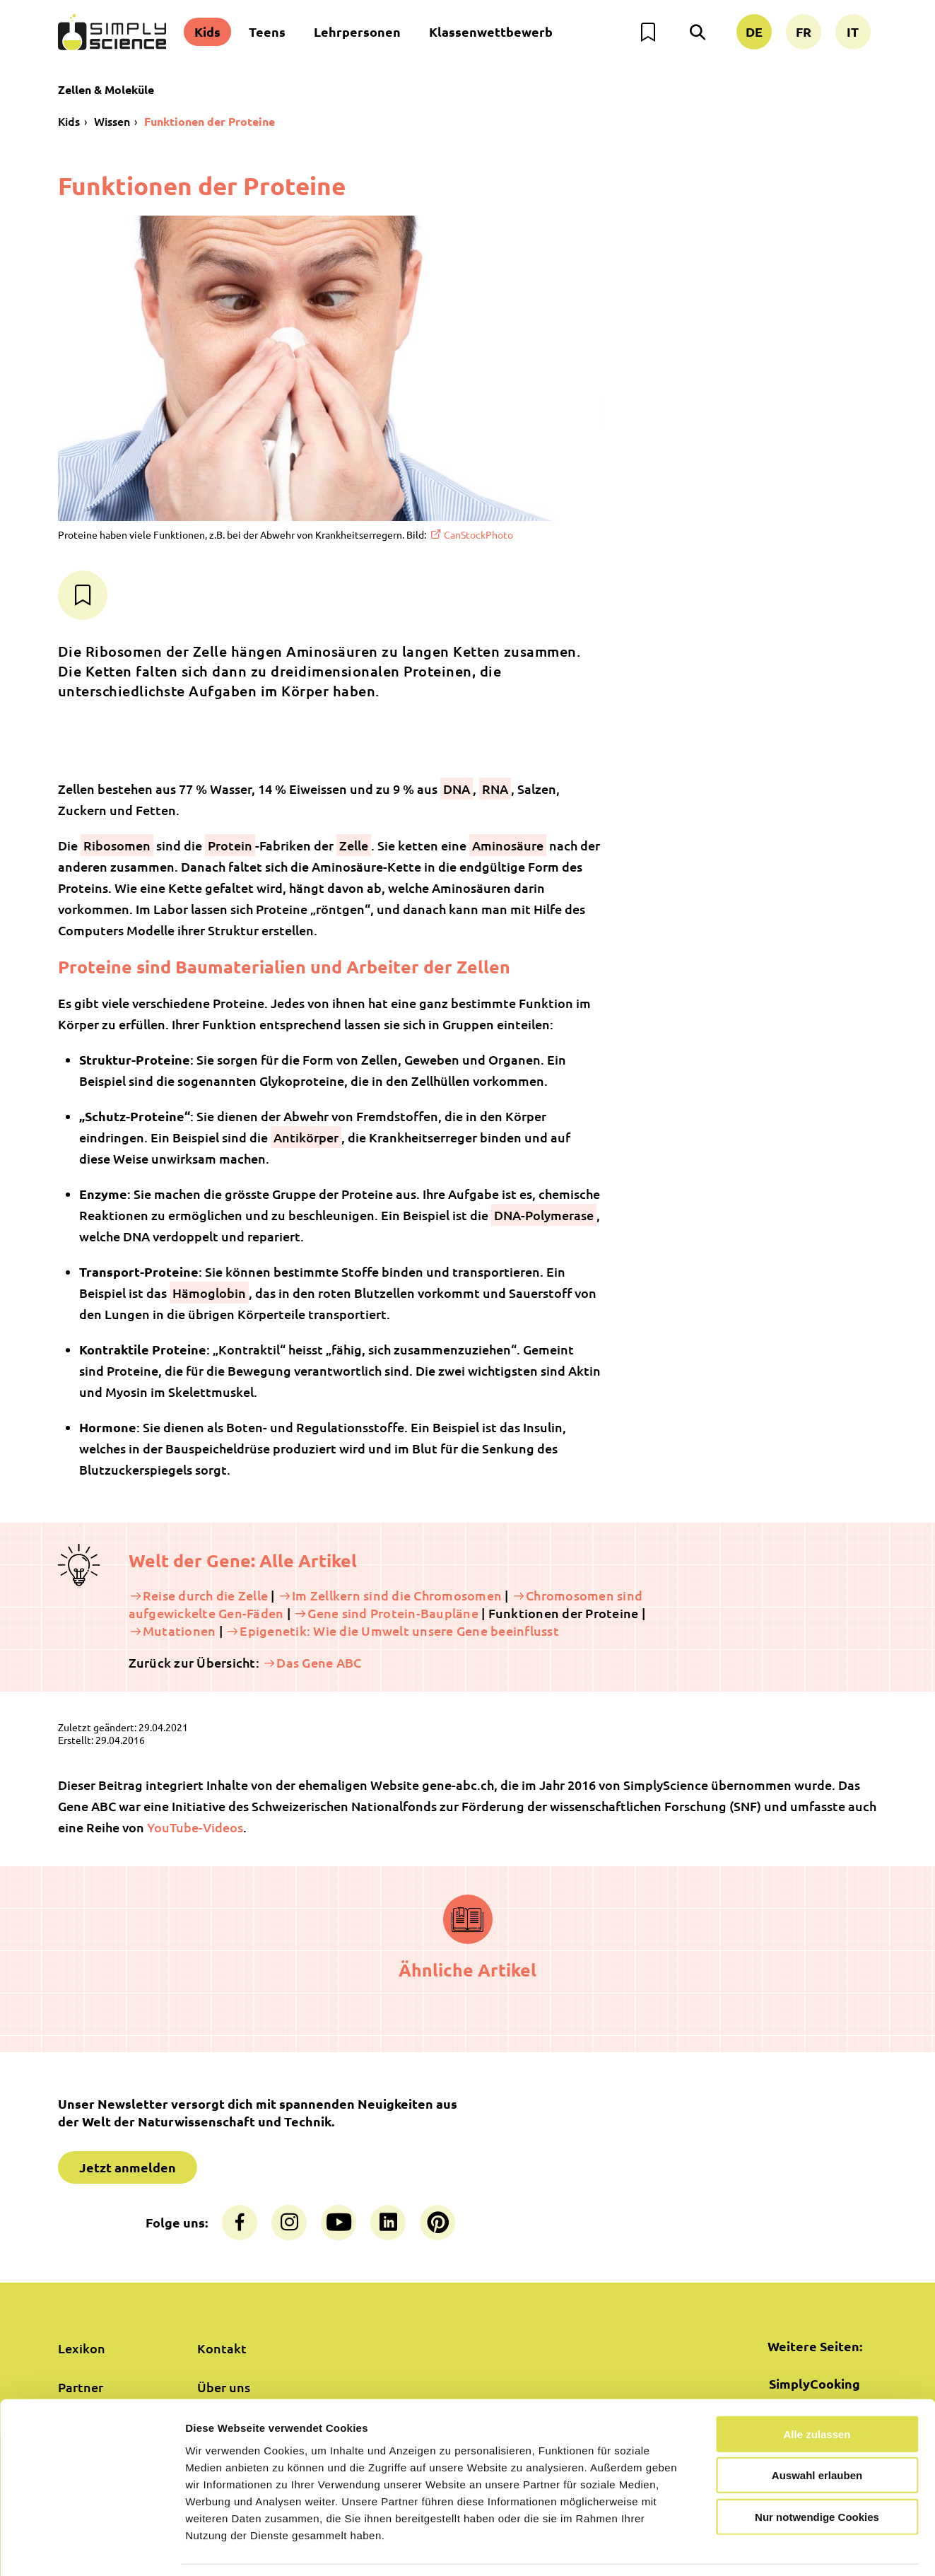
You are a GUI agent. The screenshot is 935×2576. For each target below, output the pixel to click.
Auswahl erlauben (817, 2431)
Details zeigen (751, 2548)
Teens (267, 31)
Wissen (112, 121)
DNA (456, 788)
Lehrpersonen (357, 31)
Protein (230, 845)
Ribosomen (117, 845)
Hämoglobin (209, 1292)
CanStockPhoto (478, 534)
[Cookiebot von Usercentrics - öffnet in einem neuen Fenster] (91, 2548)
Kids (207, 31)
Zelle (353, 845)
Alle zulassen (816, 2390)
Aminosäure (507, 845)
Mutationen (179, 1630)
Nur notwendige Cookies (817, 2472)
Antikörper (306, 1137)
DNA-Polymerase (544, 1215)
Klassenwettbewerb (491, 31)
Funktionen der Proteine (209, 121)
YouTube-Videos (195, 1827)
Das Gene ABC (318, 1662)
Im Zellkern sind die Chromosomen (397, 1595)
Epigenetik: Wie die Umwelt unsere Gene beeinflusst (399, 1630)
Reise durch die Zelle (205, 1595)
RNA (495, 788)
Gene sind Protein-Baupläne (392, 1613)
